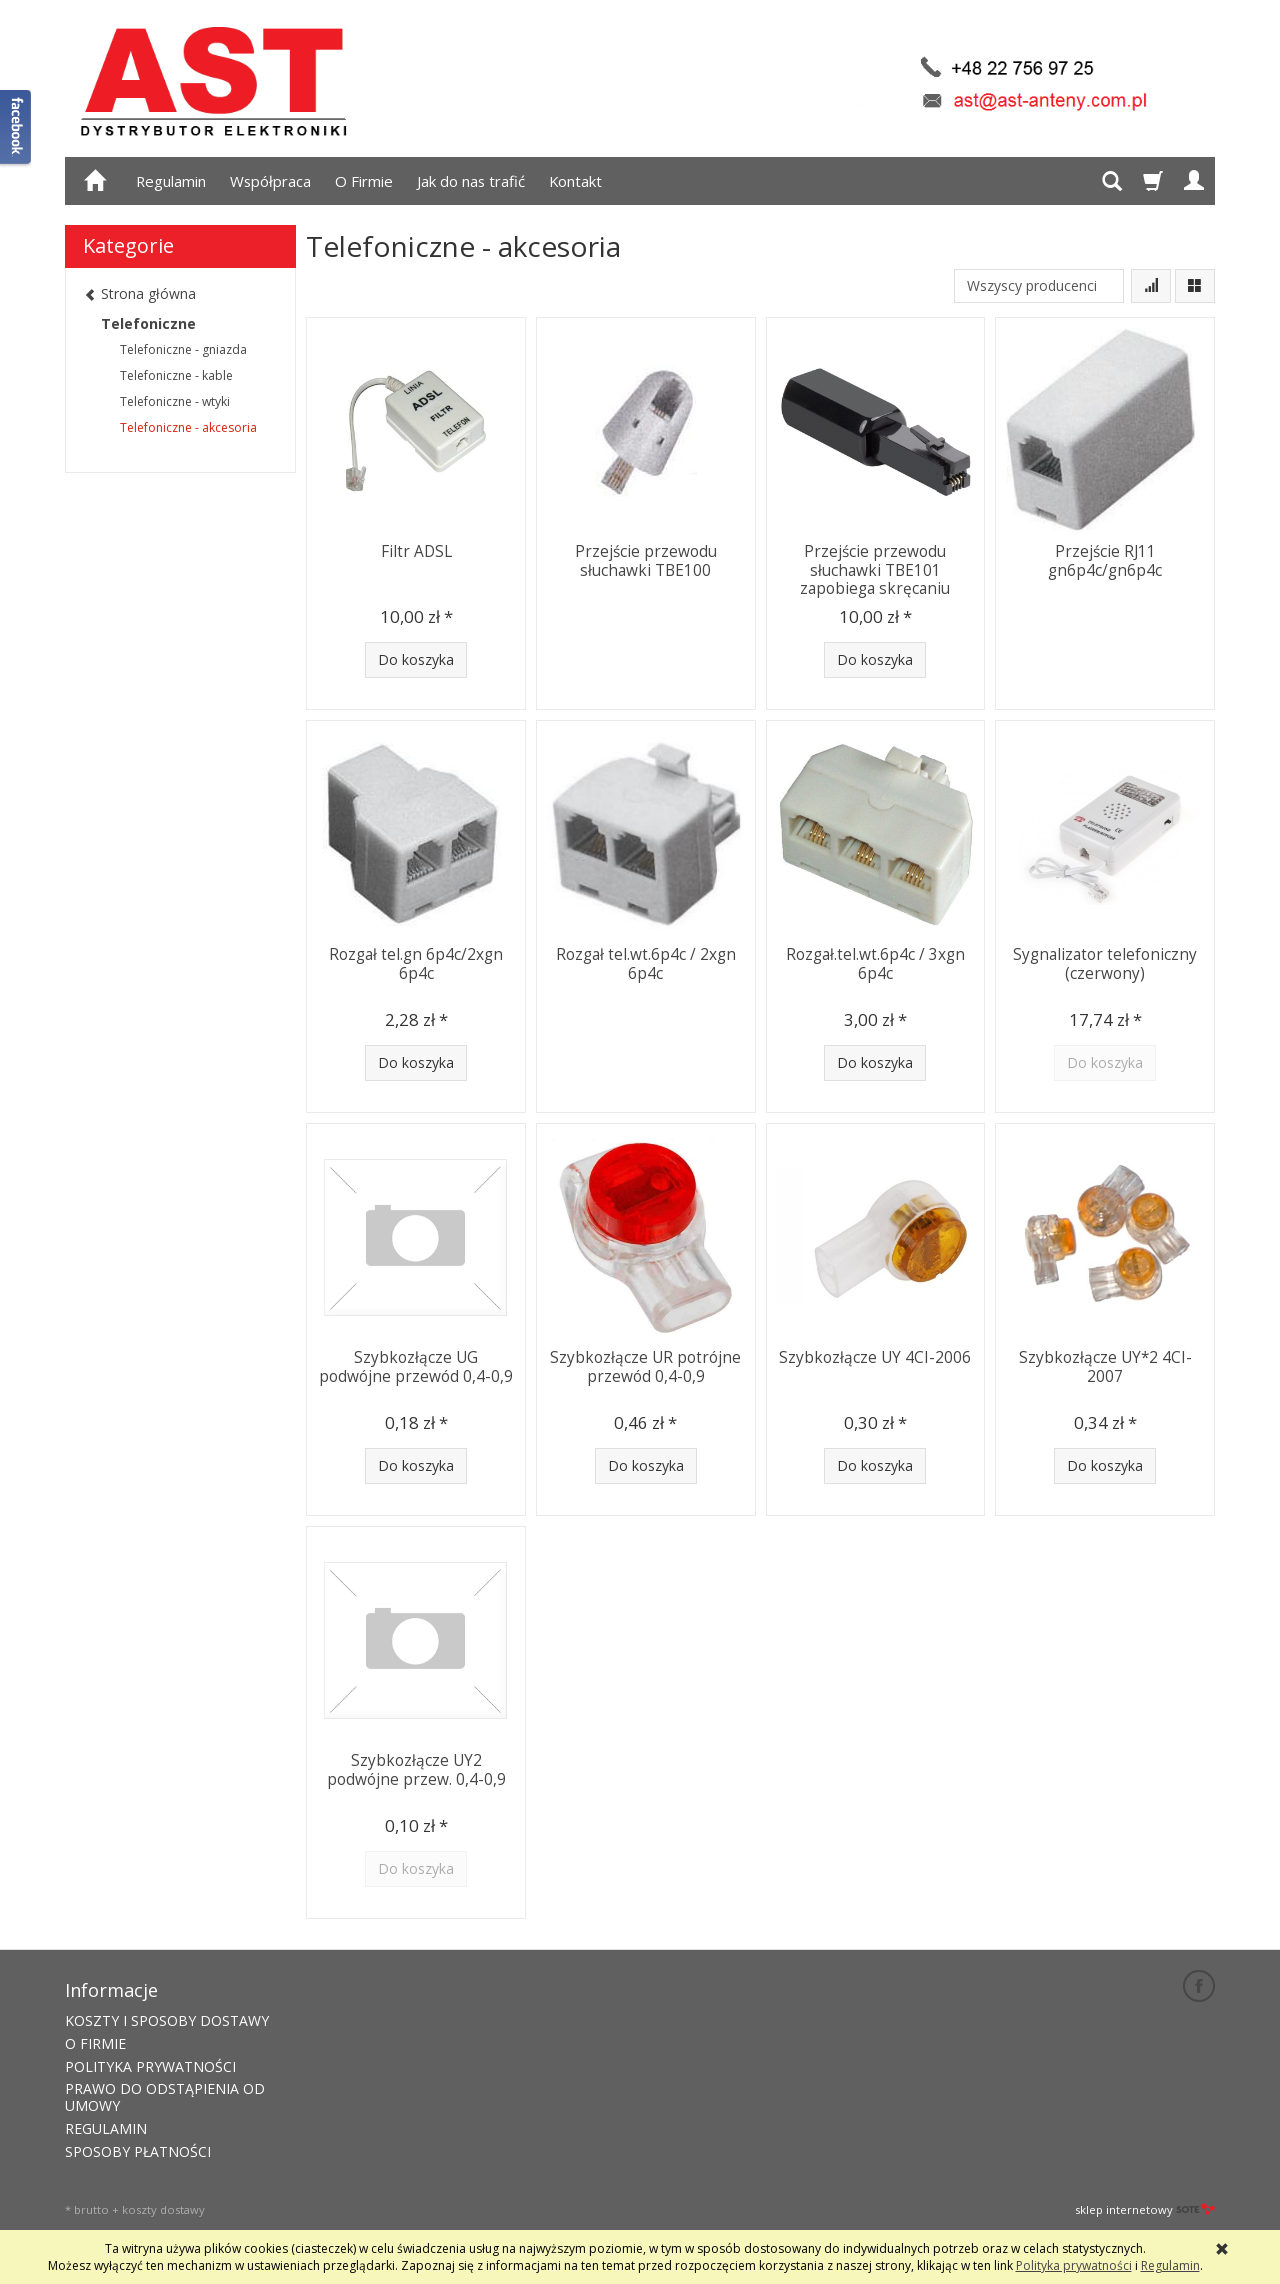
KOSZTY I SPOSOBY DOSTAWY (167, 2020)
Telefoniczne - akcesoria (188, 427)
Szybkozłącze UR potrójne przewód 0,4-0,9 (645, 1366)
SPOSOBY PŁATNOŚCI (138, 2151)
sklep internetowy (1145, 2209)
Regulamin (171, 181)
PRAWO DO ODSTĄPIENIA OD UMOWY (165, 2097)
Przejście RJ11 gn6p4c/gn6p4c (1105, 560)
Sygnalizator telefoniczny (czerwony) (1105, 963)
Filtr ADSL (416, 551)
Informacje (111, 1990)
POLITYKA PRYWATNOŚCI (150, 2066)
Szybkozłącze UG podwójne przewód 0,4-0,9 (416, 1366)
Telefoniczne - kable (176, 375)
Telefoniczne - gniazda (183, 349)
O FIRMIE (95, 2043)
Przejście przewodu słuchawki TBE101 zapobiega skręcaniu (875, 570)
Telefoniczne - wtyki (175, 401)
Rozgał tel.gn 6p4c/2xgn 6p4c (416, 963)
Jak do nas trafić (471, 181)
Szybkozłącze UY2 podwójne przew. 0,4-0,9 (416, 1769)
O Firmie (364, 181)
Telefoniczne (148, 323)
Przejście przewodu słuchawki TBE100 (646, 560)
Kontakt (575, 181)
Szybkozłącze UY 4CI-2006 (875, 1357)
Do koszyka (416, 659)
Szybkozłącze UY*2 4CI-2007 (1105, 1366)
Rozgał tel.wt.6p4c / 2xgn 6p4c (646, 963)
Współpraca (270, 181)
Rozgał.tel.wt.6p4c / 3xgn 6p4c (875, 963)
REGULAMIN (106, 2128)
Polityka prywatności (1074, 2265)
